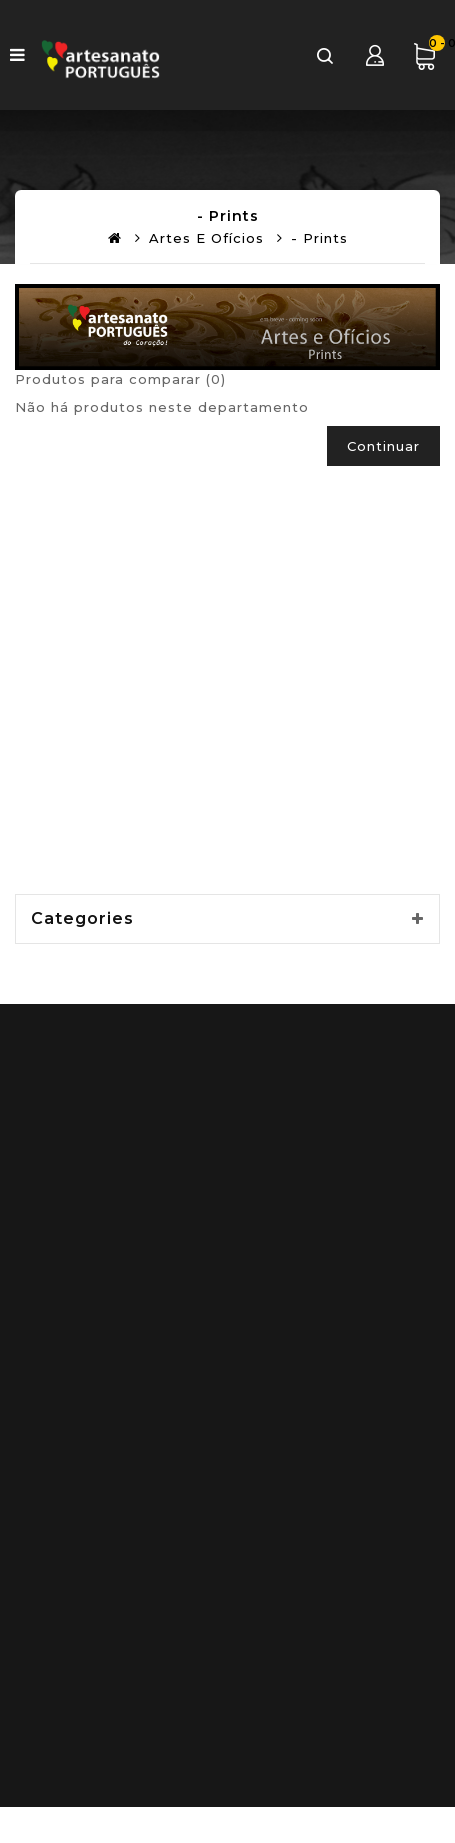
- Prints (319, 238)
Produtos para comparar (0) (120, 379)
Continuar (383, 446)
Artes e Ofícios (206, 238)
